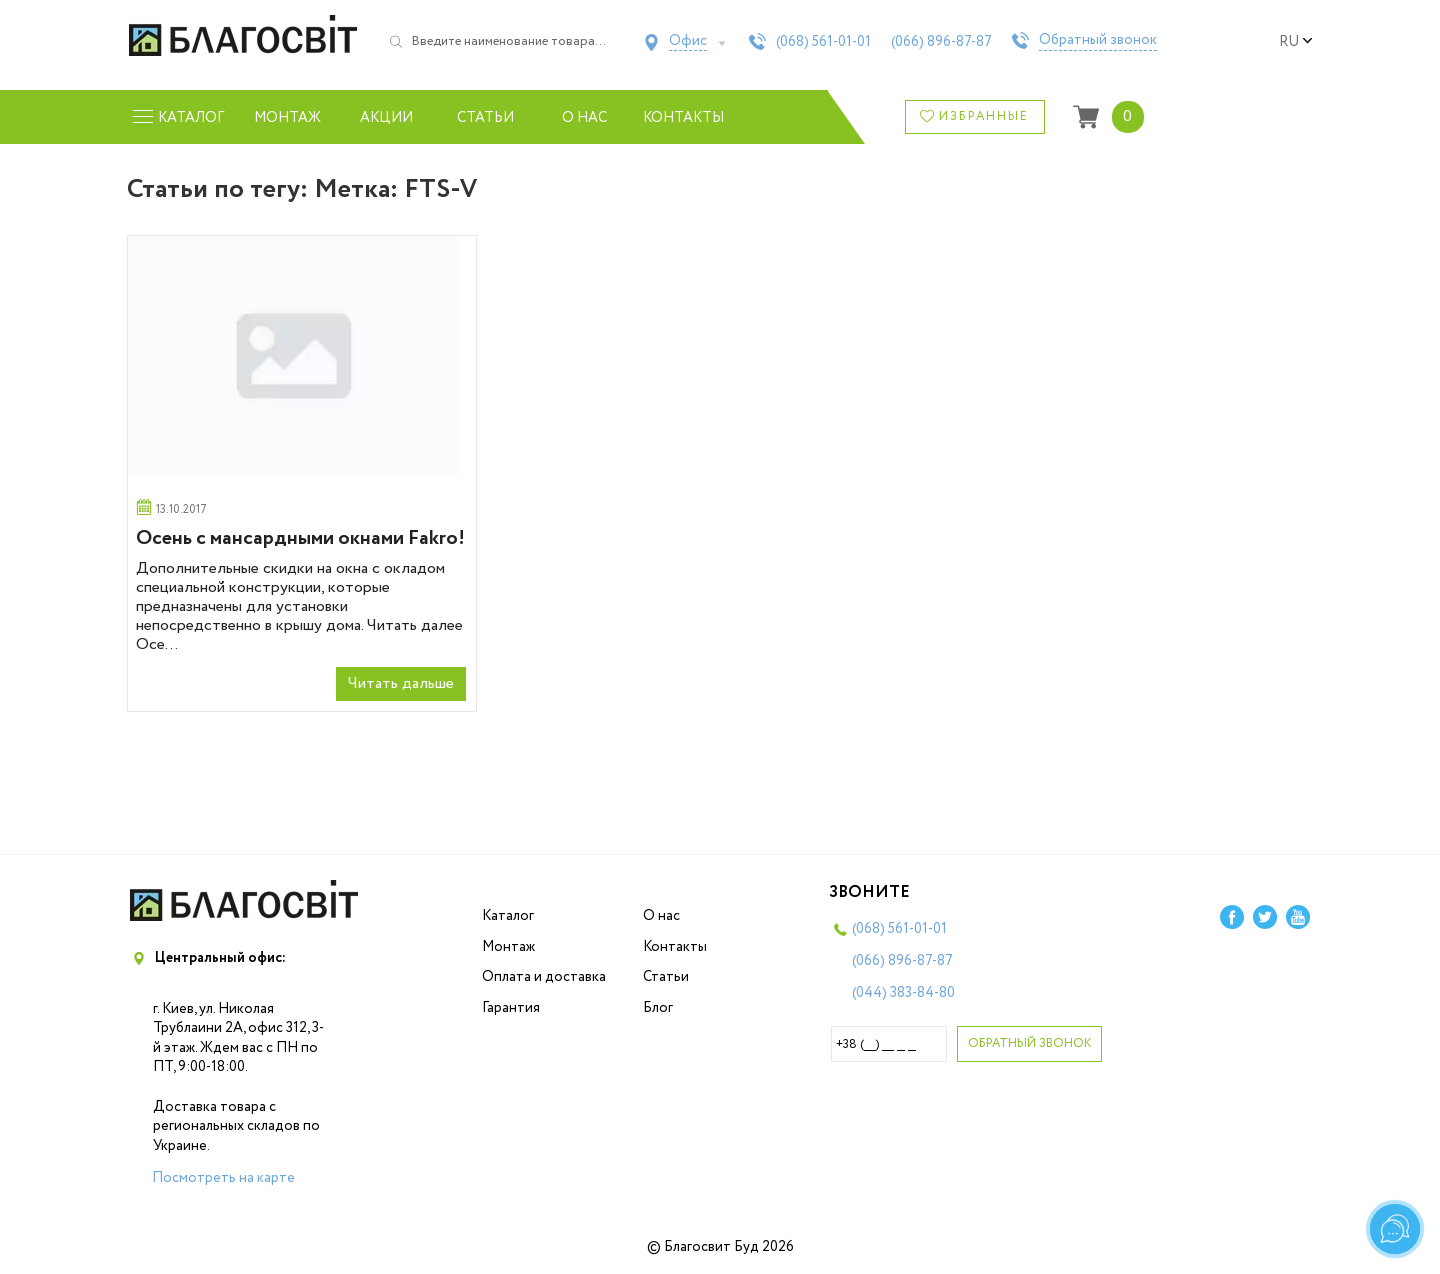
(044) (903, 993)
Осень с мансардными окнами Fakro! (300, 538)
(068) (823, 42)
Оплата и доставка (544, 977)
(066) (941, 42)
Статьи (485, 118)
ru (1296, 42)
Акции (386, 118)
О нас (584, 118)
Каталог (508, 916)
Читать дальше (401, 683)
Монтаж (287, 118)
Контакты (683, 118)
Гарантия (511, 1008)
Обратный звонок (1098, 41)
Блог (658, 1008)
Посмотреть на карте (223, 1178)
